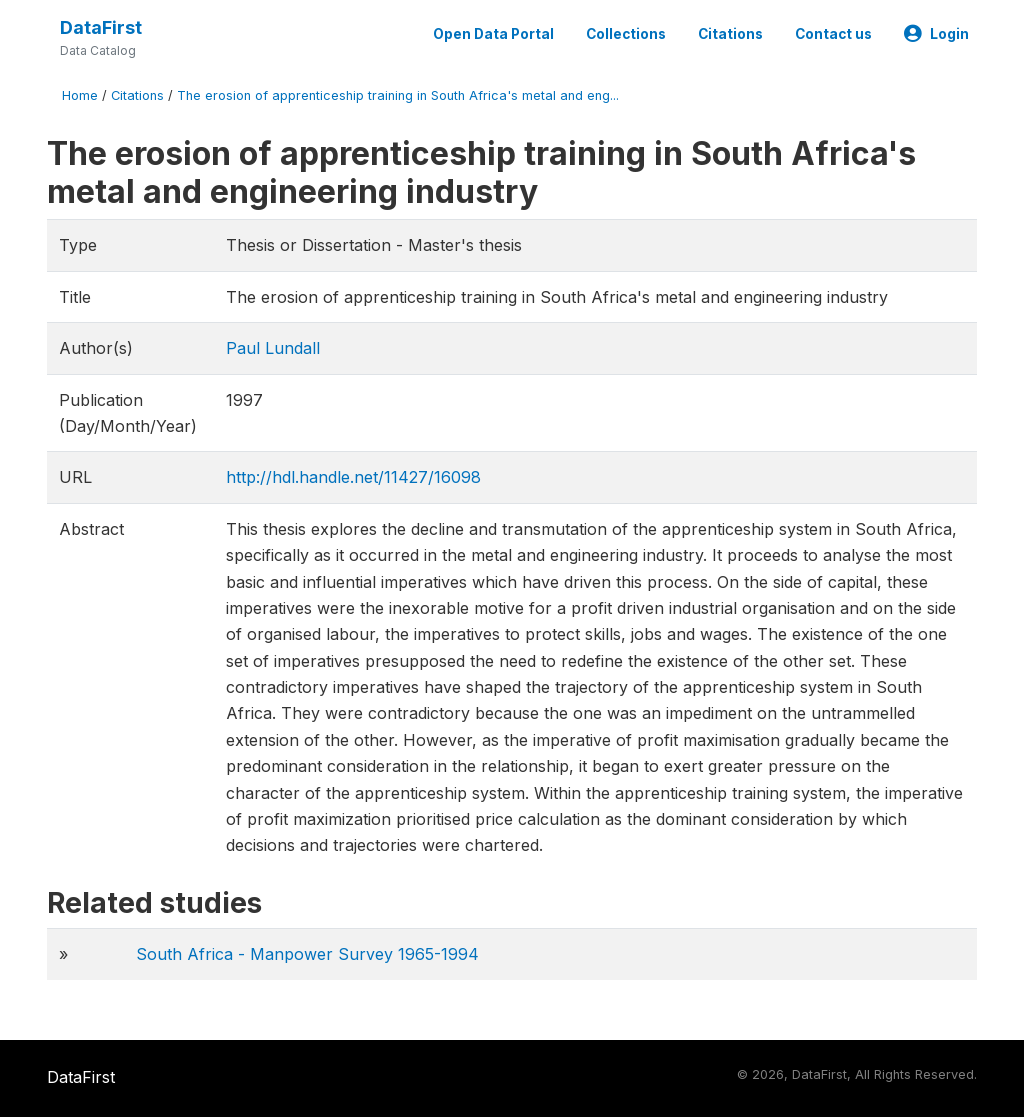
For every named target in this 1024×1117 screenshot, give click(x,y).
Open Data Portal (493, 34)
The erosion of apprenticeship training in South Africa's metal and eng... (398, 95)
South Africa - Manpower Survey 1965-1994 (307, 954)
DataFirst (101, 27)
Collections (626, 34)
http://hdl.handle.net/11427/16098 (353, 477)
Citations (730, 34)
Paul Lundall (273, 348)
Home (80, 95)
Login (936, 34)
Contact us (833, 34)
